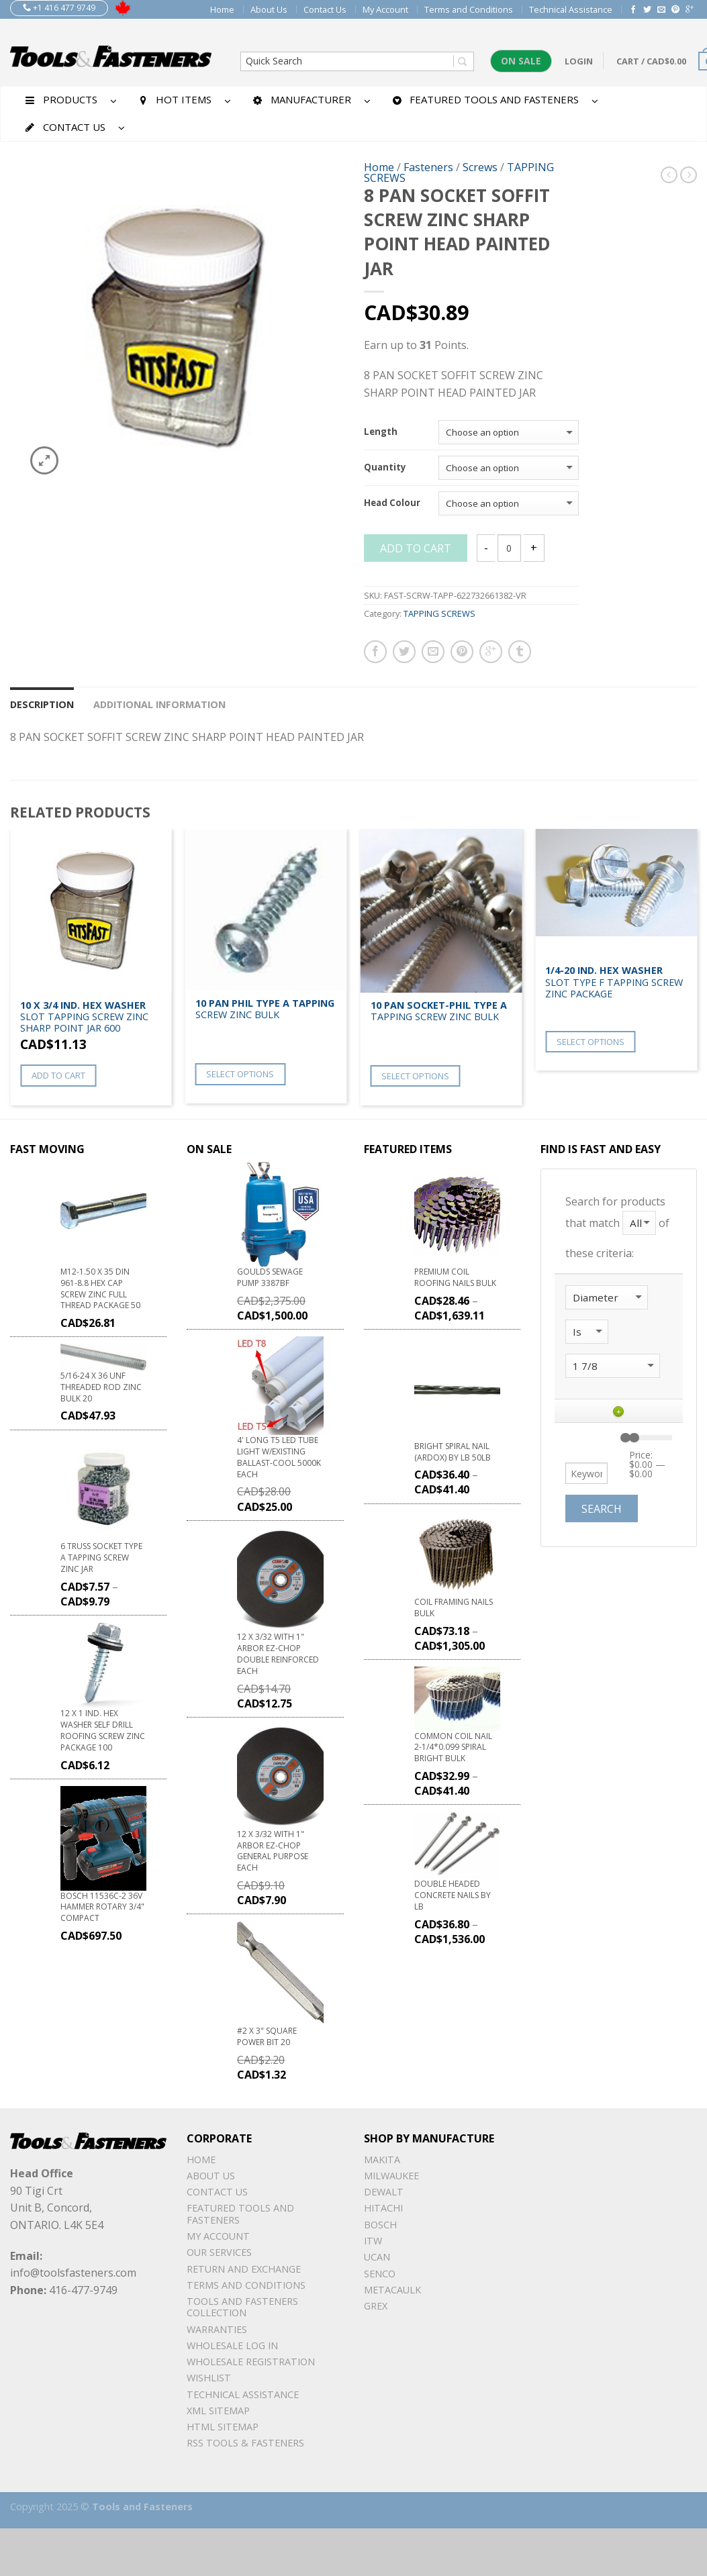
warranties (217, 2329)
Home (222, 9)
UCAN (377, 2256)
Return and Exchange (244, 2269)
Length (380, 432)
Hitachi (383, 2207)
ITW (373, 2240)
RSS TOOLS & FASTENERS (245, 2442)
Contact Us (324, 9)
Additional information (159, 704)
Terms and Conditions (468, 9)
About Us (268, 9)
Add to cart (415, 548)
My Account (385, 9)
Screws (480, 167)
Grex (375, 2305)
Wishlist (209, 2377)
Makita (382, 2159)
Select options (240, 1074)
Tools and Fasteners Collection (242, 2307)
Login (579, 61)
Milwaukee (391, 2175)
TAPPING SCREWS (439, 613)
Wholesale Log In (232, 2345)
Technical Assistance (570, 9)
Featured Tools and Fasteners (240, 2213)
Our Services (219, 2252)
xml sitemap (218, 2410)
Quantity (385, 467)
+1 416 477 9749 (59, 7)
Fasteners (428, 167)
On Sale (521, 60)
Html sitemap (222, 2426)
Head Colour (392, 503)
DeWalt (384, 2191)
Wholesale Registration (251, 2361)
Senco (379, 2273)
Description (42, 704)
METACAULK (392, 2289)
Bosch (380, 2224)
